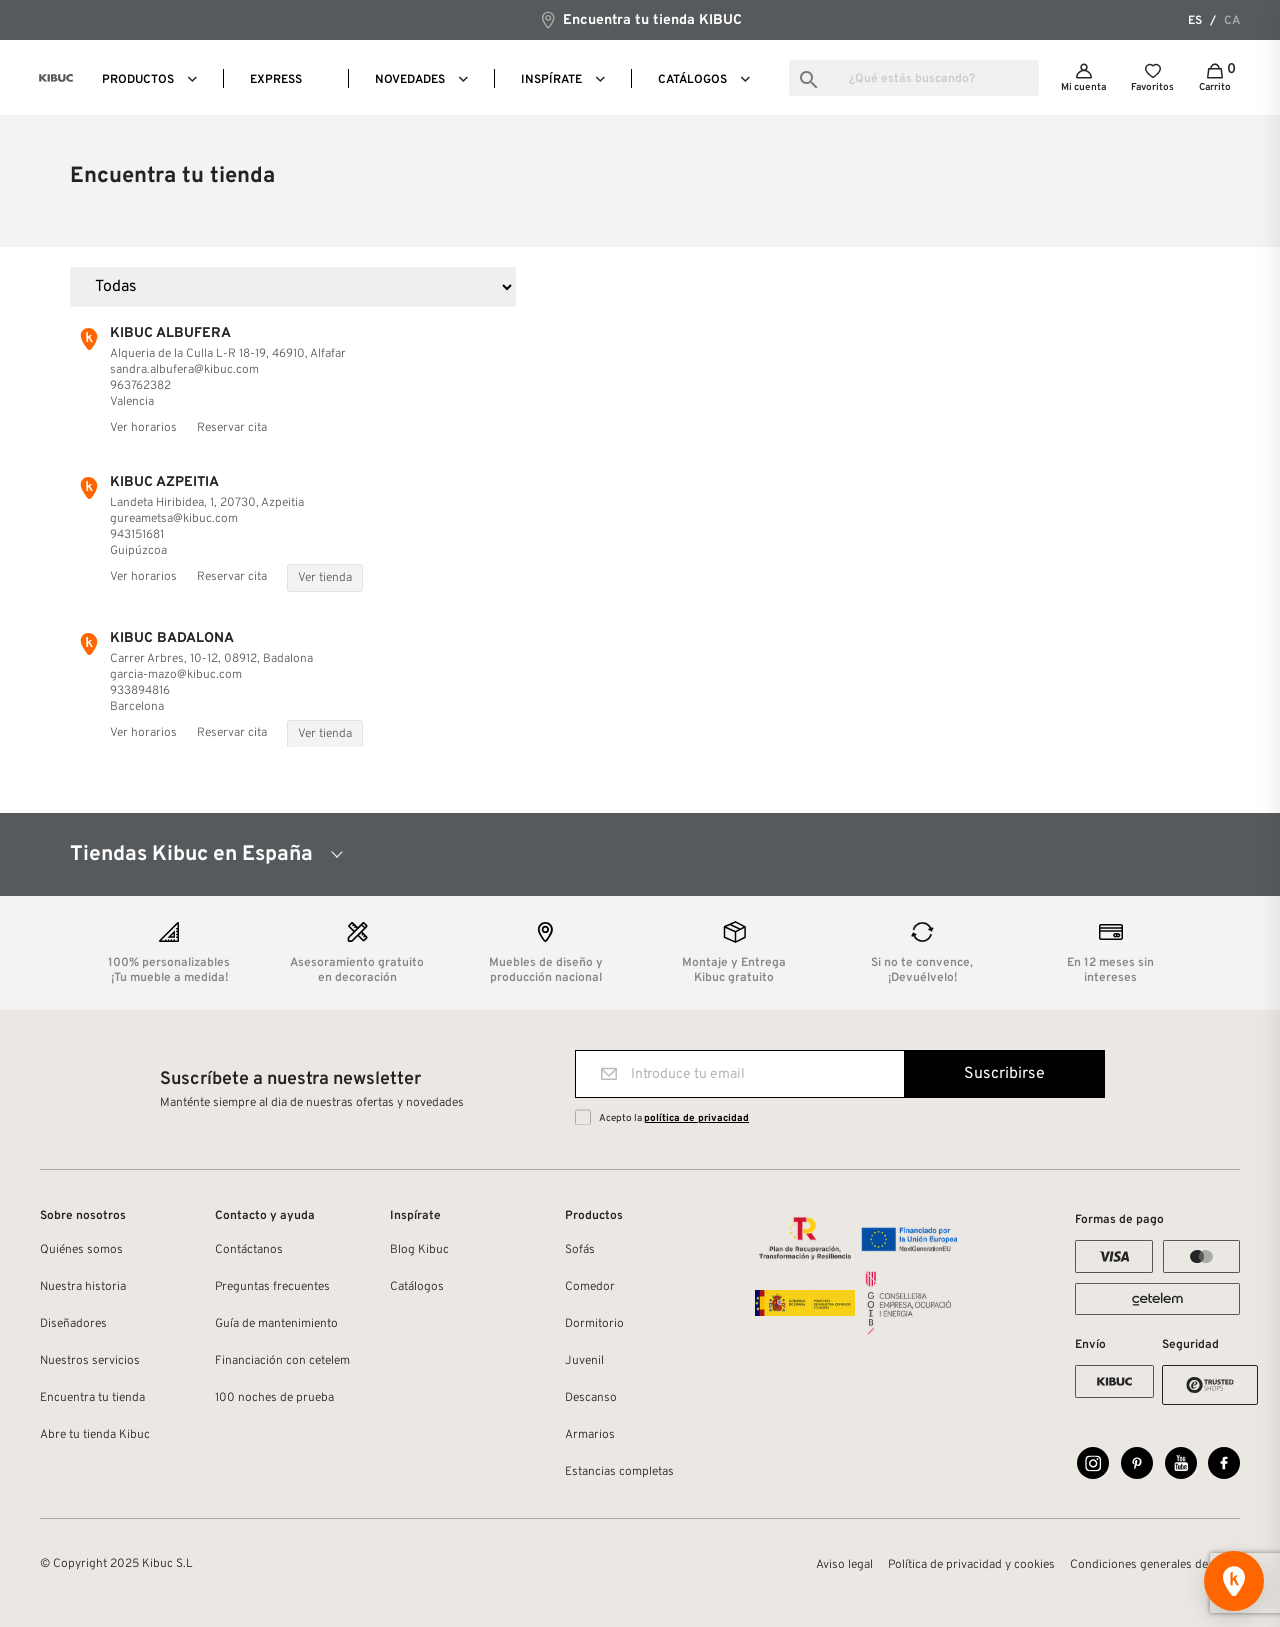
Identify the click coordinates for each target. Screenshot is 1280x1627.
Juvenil (584, 1361)
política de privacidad (696, 1118)
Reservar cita (232, 428)
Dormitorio (594, 1324)
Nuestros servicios (90, 1361)
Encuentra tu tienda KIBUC (640, 19)
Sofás (580, 1250)
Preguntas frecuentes (272, 1287)
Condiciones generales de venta (1155, 1565)
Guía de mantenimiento (276, 1324)
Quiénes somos (81, 1250)
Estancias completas (619, 1472)
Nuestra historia (83, 1287)
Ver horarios (143, 428)
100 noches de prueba (274, 1398)
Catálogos (417, 1287)
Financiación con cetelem (282, 1361)
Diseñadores (73, 1324)
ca (1232, 21)
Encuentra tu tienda (92, 1398)
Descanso (591, 1398)
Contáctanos (249, 1250)
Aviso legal (844, 1565)
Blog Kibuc (419, 1250)
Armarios (590, 1435)
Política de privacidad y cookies (971, 1565)
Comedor (590, 1287)
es (1195, 21)
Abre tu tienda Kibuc (95, 1435)
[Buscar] (914, 78)
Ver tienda (325, 578)
